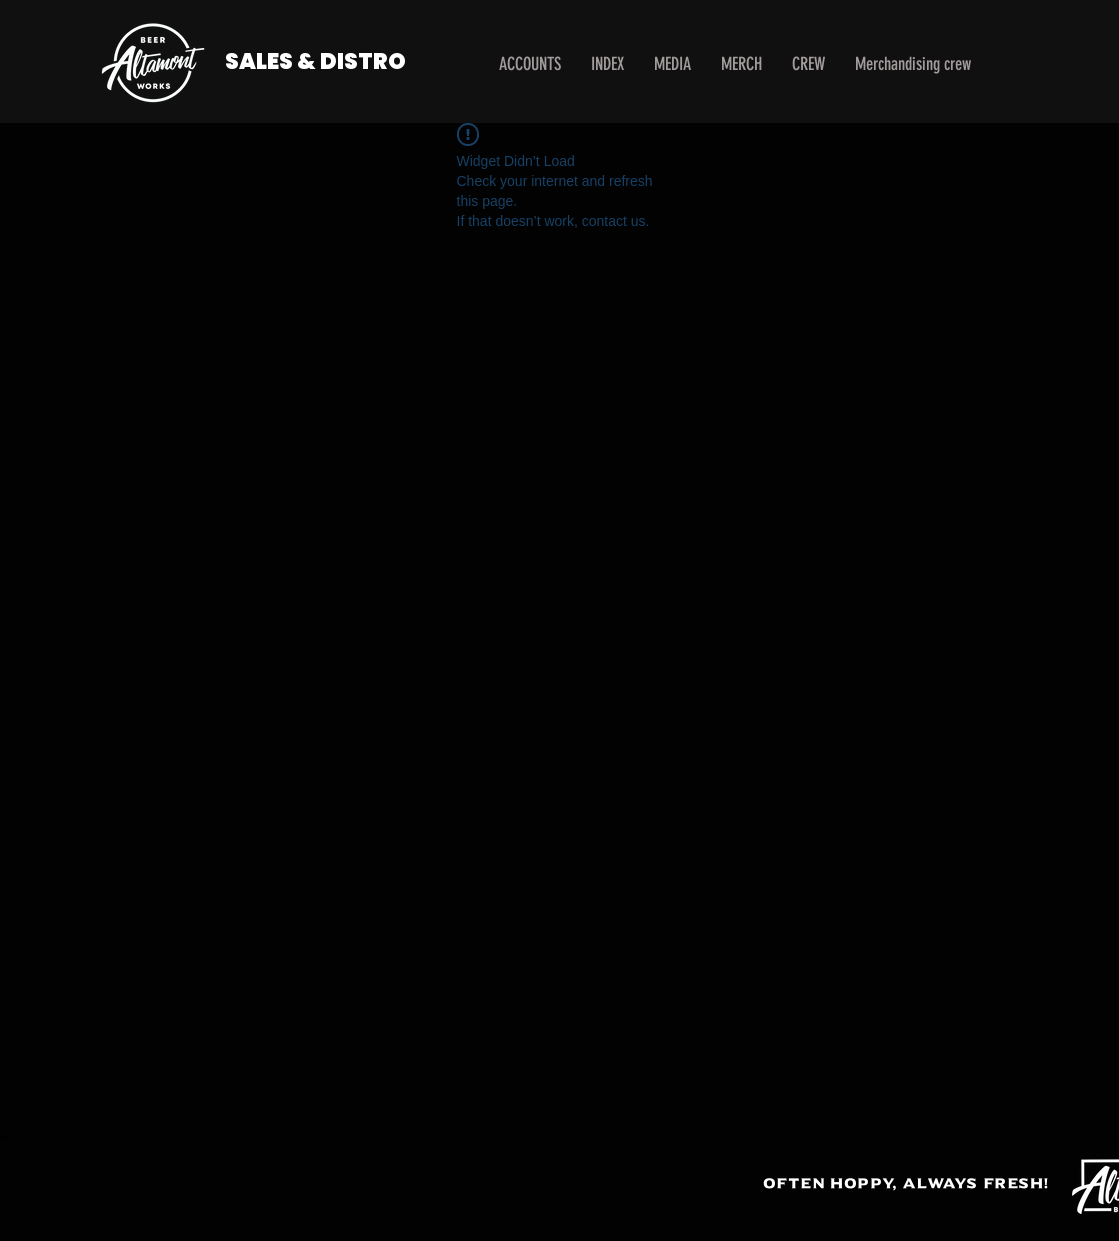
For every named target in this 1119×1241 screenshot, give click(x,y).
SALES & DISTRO (315, 61)
